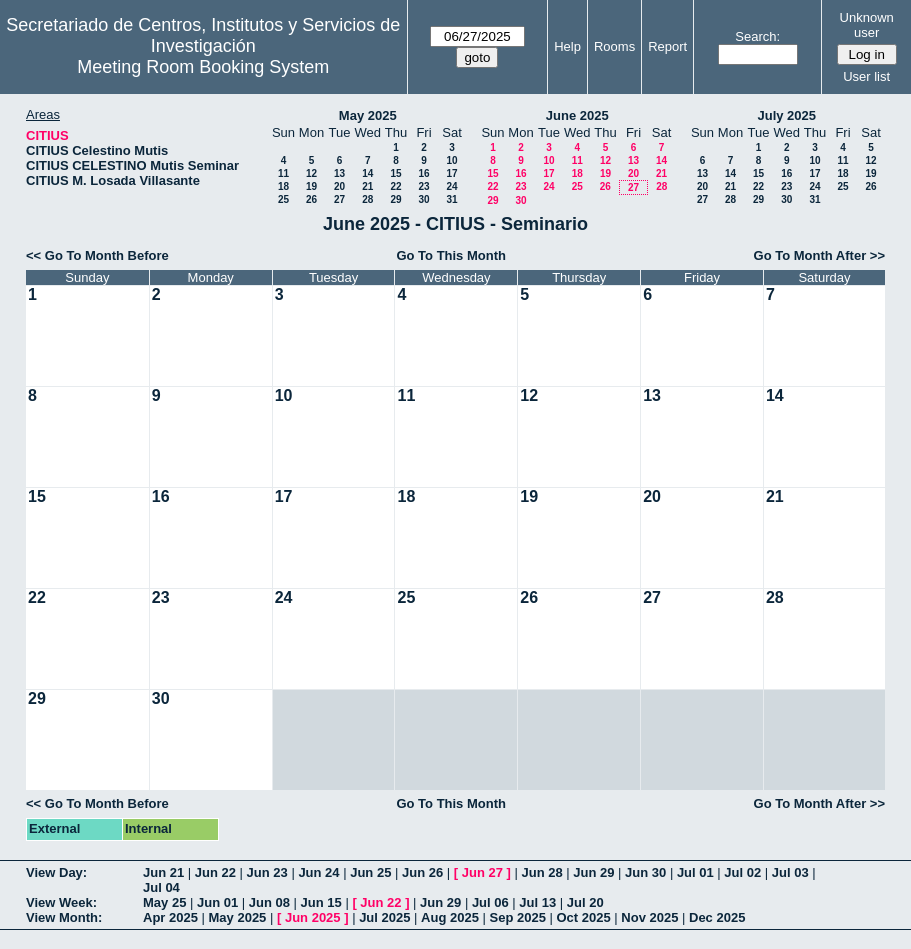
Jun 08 (269, 902)
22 (395, 186)
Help (567, 46)
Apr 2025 (170, 917)
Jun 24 (318, 872)
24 (451, 186)
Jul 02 (742, 872)
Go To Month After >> (819, 255)
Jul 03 (790, 872)
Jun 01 (217, 902)
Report (667, 46)
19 (311, 186)
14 (367, 173)
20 (339, 186)
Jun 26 (422, 872)
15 (395, 173)
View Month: (64, 917)
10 (451, 160)
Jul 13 (537, 902)
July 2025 (786, 115)
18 (283, 186)
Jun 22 (215, 872)
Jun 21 (163, 872)
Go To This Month (451, 255)
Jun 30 (645, 872)
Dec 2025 (717, 917)
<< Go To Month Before (97, 255)
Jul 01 (695, 872)
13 (339, 173)
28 (367, 199)
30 (423, 199)
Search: (757, 36)
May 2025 (368, 115)
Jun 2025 (313, 917)
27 (339, 199)
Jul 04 (161, 887)
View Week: (61, 902)
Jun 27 (482, 872)
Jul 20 (585, 902)
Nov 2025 (649, 917)
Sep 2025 (518, 917)
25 (283, 199)
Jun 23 (267, 872)
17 (451, 173)
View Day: (56, 872)
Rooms (614, 46)
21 (367, 186)
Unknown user (867, 25)
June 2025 (577, 115)
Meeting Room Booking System (203, 67)
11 (283, 173)
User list (866, 76)
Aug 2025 (450, 917)
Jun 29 (593, 872)
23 (423, 186)
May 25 (164, 902)
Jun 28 (541, 872)
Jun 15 (321, 902)
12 (311, 173)
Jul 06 (490, 902)
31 (451, 199)
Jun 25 (370, 872)
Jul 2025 (384, 917)
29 (395, 199)
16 (423, 173)
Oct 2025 (583, 917)
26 (311, 199)
